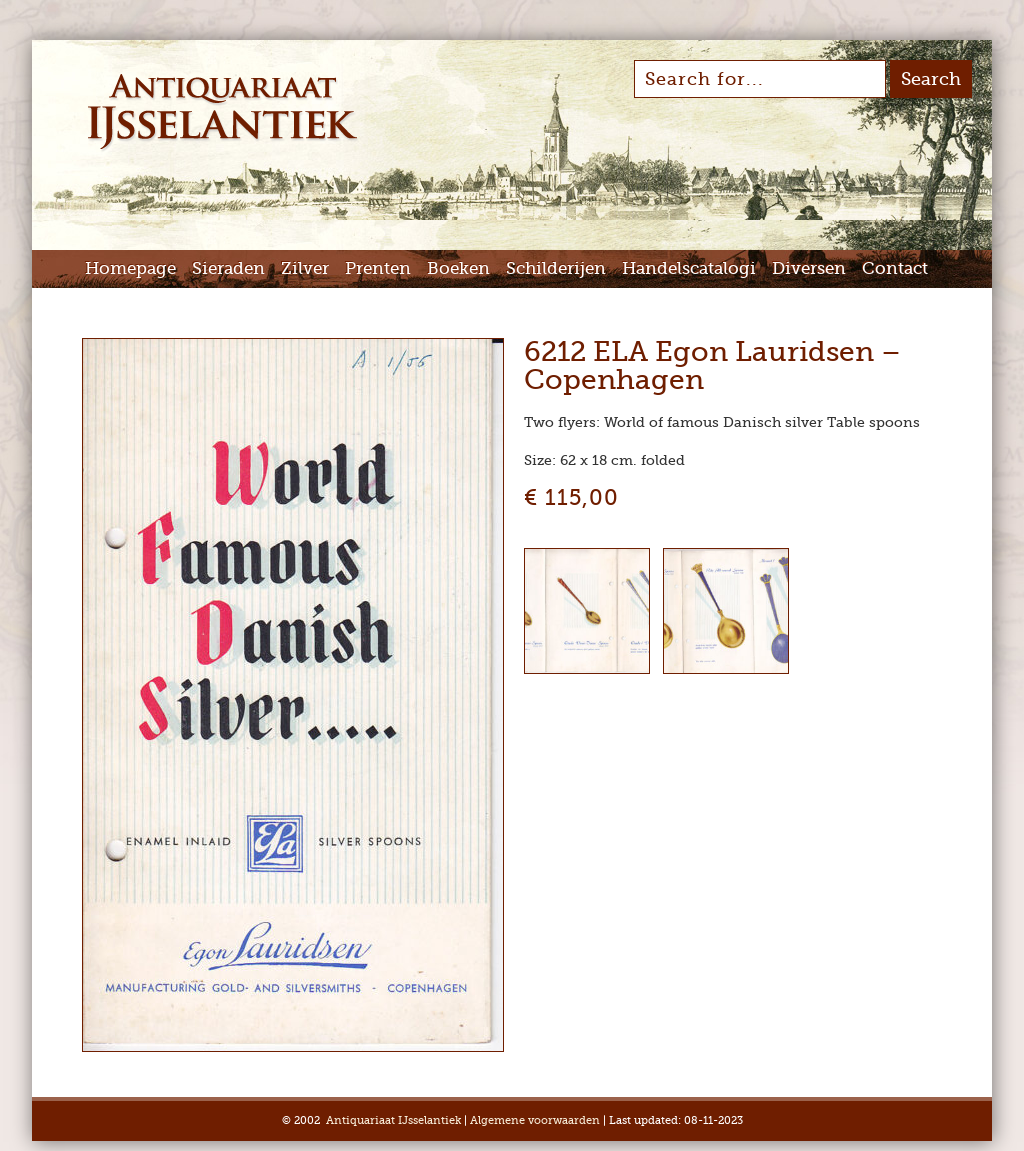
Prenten (378, 268)
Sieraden (228, 268)
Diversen (809, 268)
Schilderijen (556, 268)
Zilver (305, 268)
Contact (895, 268)
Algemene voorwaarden (535, 1120)
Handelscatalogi (689, 268)
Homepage (130, 268)
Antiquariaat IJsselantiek (393, 1120)
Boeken (458, 268)
